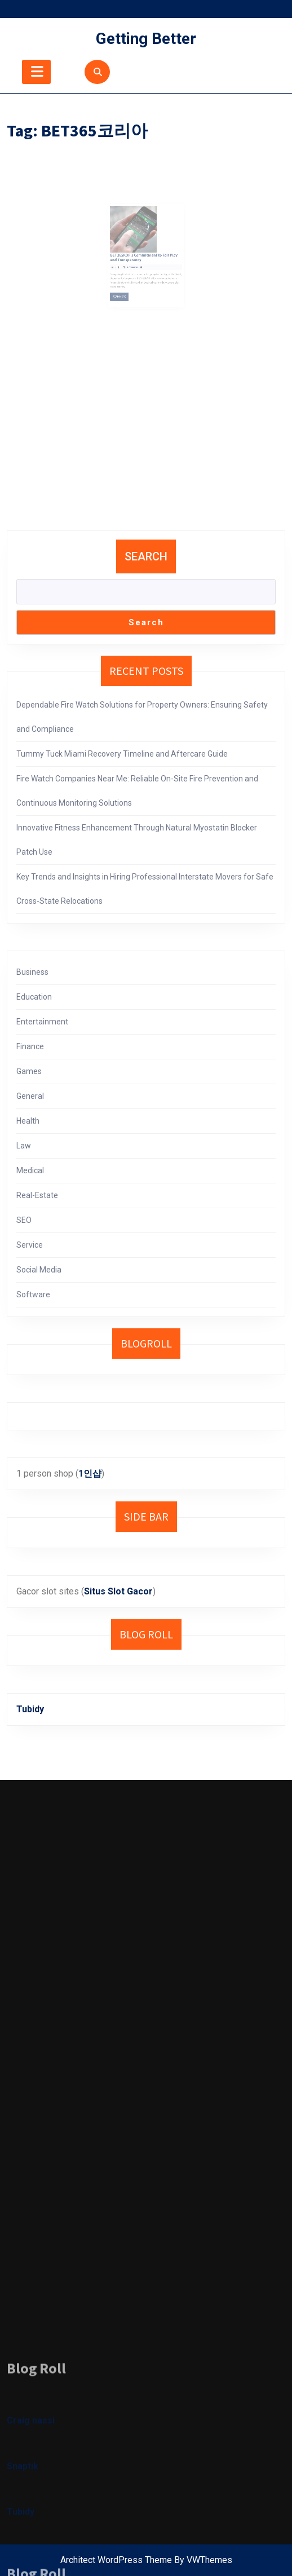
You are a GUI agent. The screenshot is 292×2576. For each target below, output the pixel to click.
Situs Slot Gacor (118, 1591)
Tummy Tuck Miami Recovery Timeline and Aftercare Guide (122, 753)
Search (146, 556)
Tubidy (30, 1709)
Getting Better (146, 38)
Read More (128, 282)
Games (29, 1071)
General (30, 1096)
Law (23, 1145)
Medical (30, 1170)
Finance (30, 1046)
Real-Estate (37, 1195)
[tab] (36, 72)
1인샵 (89, 1473)
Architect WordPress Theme (116, 2560)
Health (27, 1120)
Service (29, 1244)
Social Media (38, 1269)
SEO (24, 1220)
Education (34, 996)
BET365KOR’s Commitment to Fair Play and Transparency (144, 254)
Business (32, 972)
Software (33, 1294)
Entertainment (42, 1021)
